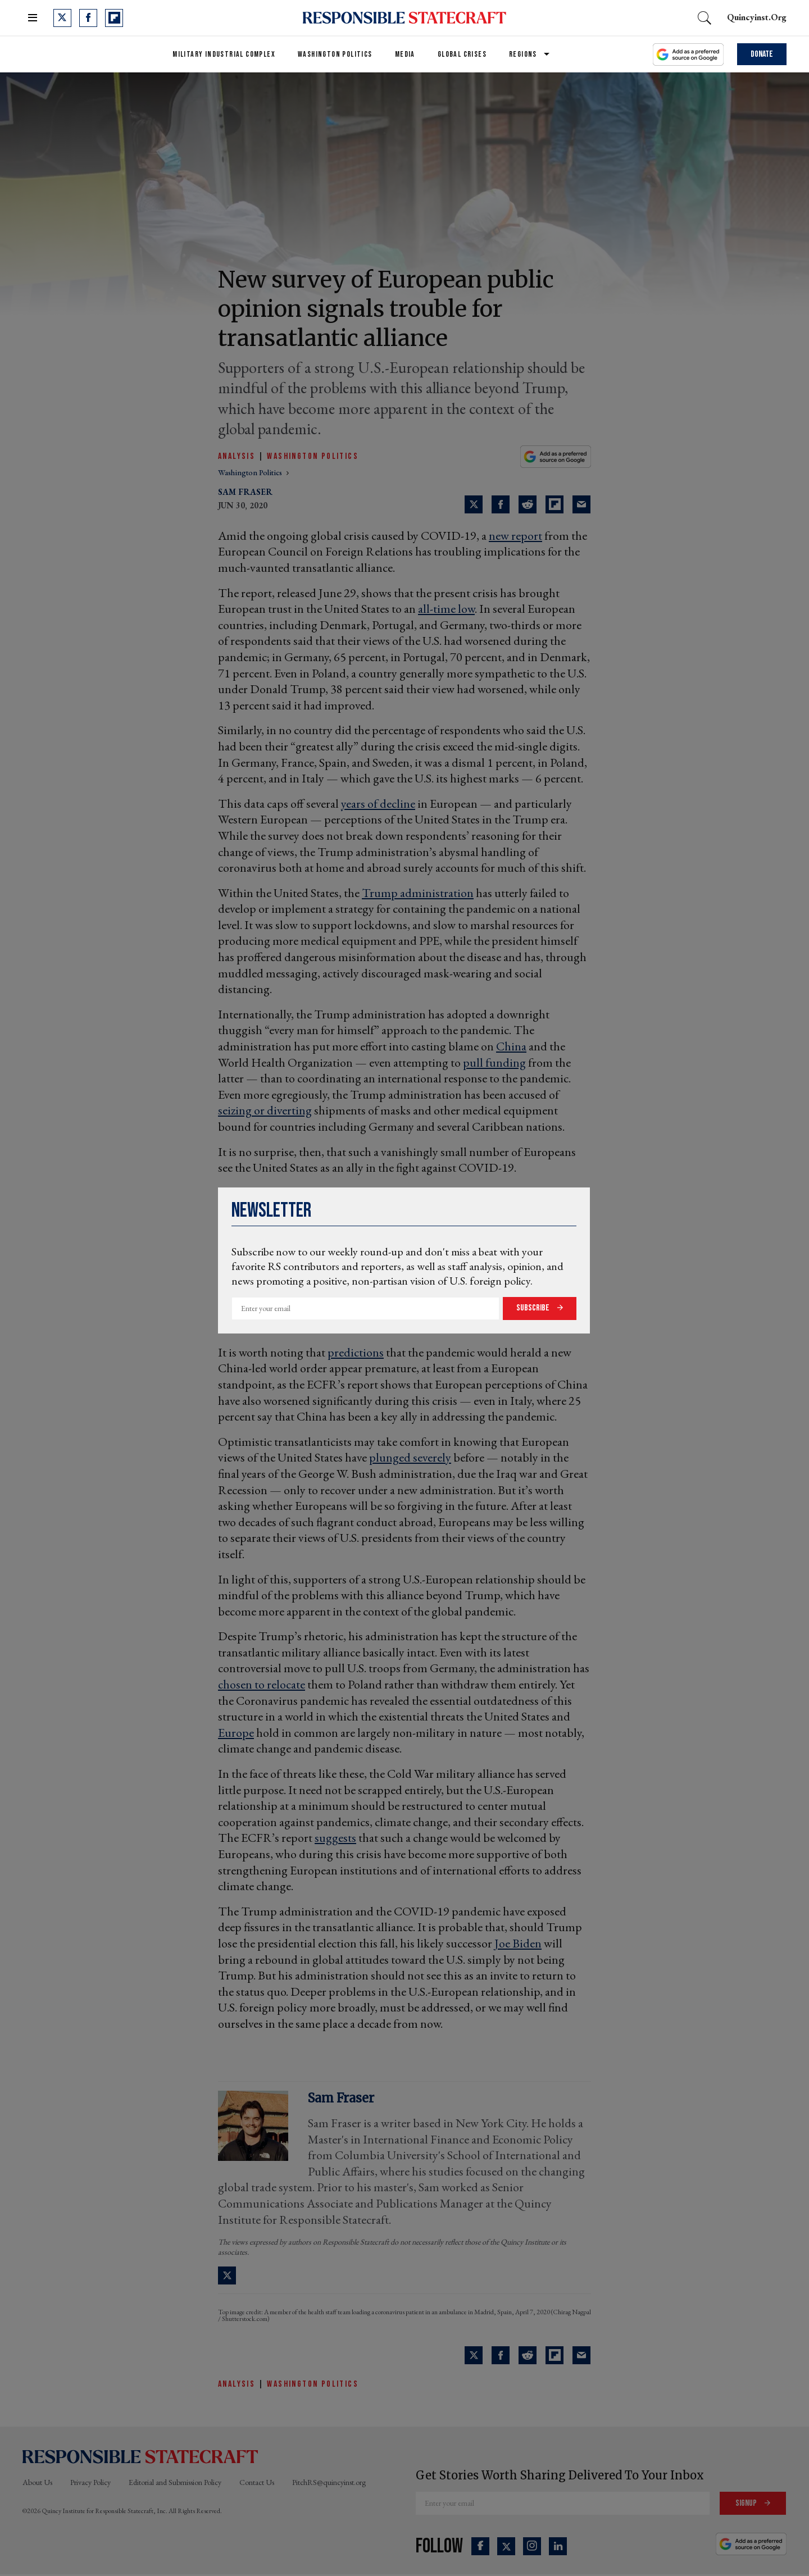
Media (405, 54)
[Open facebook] (88, 18)
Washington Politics (335, 54)
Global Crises (462, 54)
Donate (762, 54)
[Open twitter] (62, 18)
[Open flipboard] (114, 18)
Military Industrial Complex (223, 54)
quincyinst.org (757, 17)
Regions (523, 54)
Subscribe (533, 1308)
